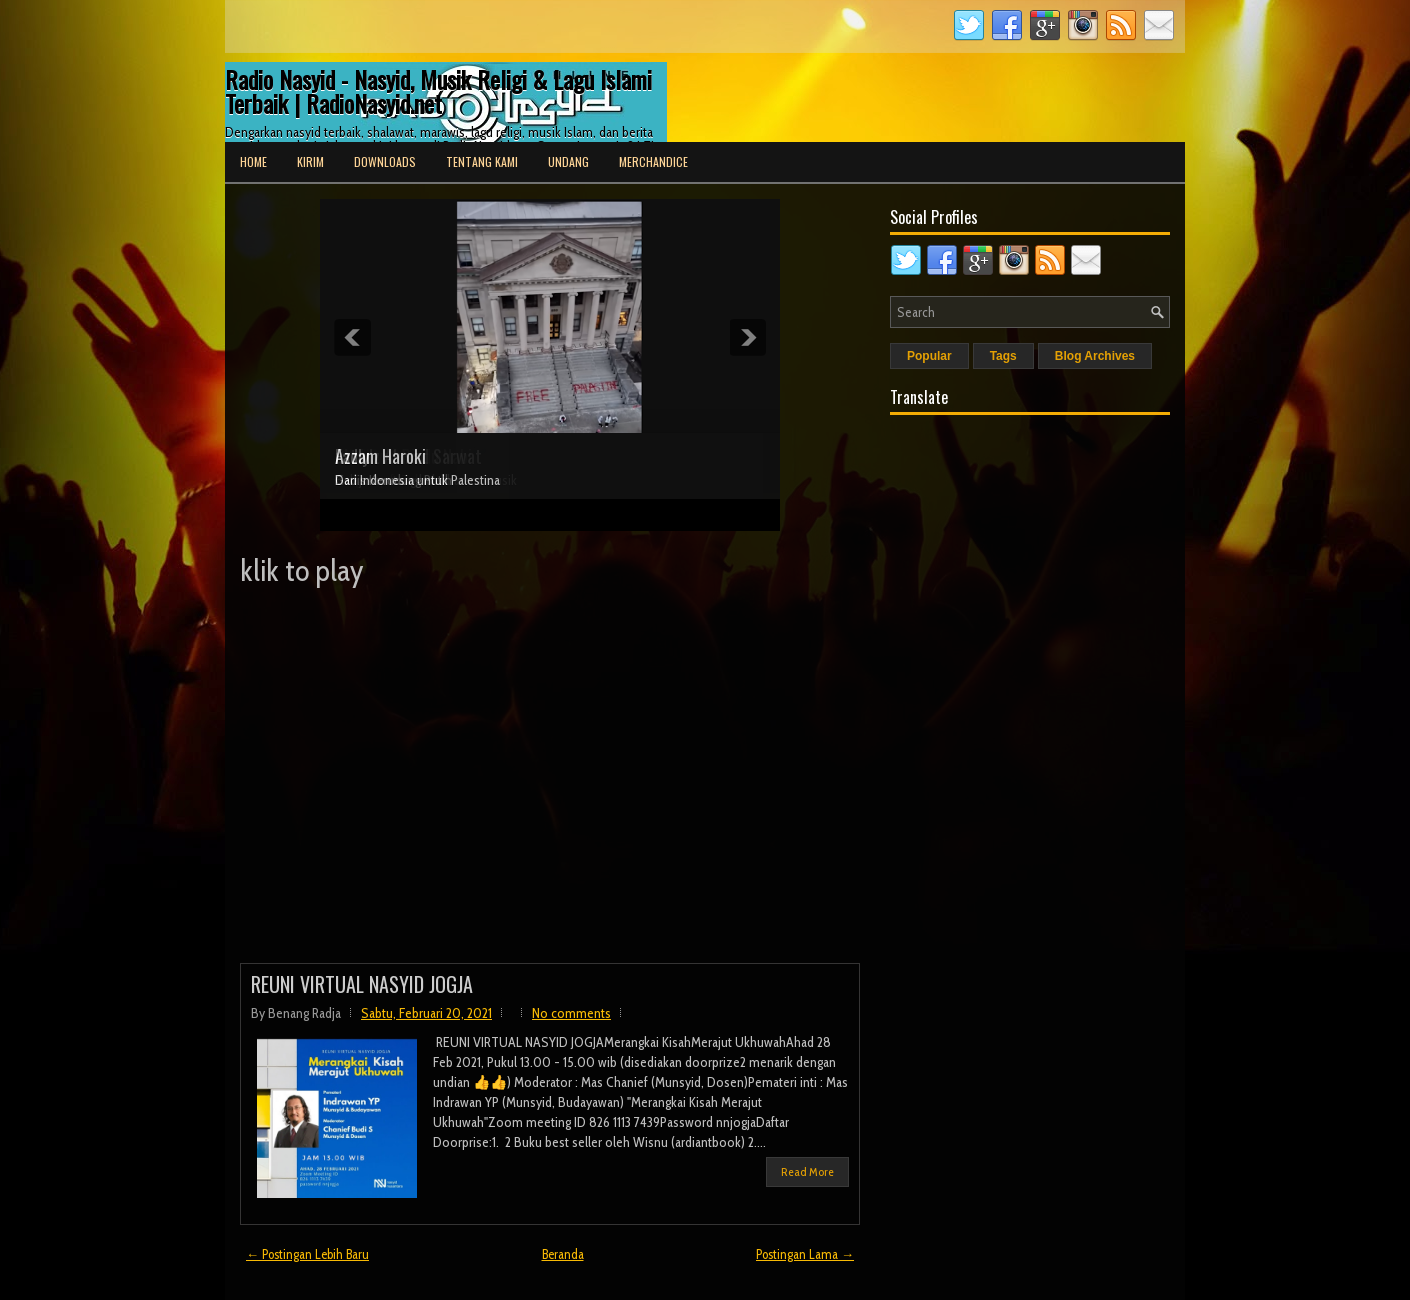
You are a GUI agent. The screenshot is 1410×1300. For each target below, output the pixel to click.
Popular (929, 356)
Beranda (563, 1254)
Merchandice (653, 161)
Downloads (385, 161)
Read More (807, 1171)
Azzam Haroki (380, 456)
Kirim (310, 161)
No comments (571, 1013)
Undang (568, 161)
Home (253, 161)
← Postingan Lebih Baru (307, 1254)
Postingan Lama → (805, 1254)
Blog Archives (1095, 356)
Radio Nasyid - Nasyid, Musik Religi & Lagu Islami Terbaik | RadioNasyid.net (438, 91)
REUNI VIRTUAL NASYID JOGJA (362, 984)
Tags (1003, 356)
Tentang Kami (482, 161)
